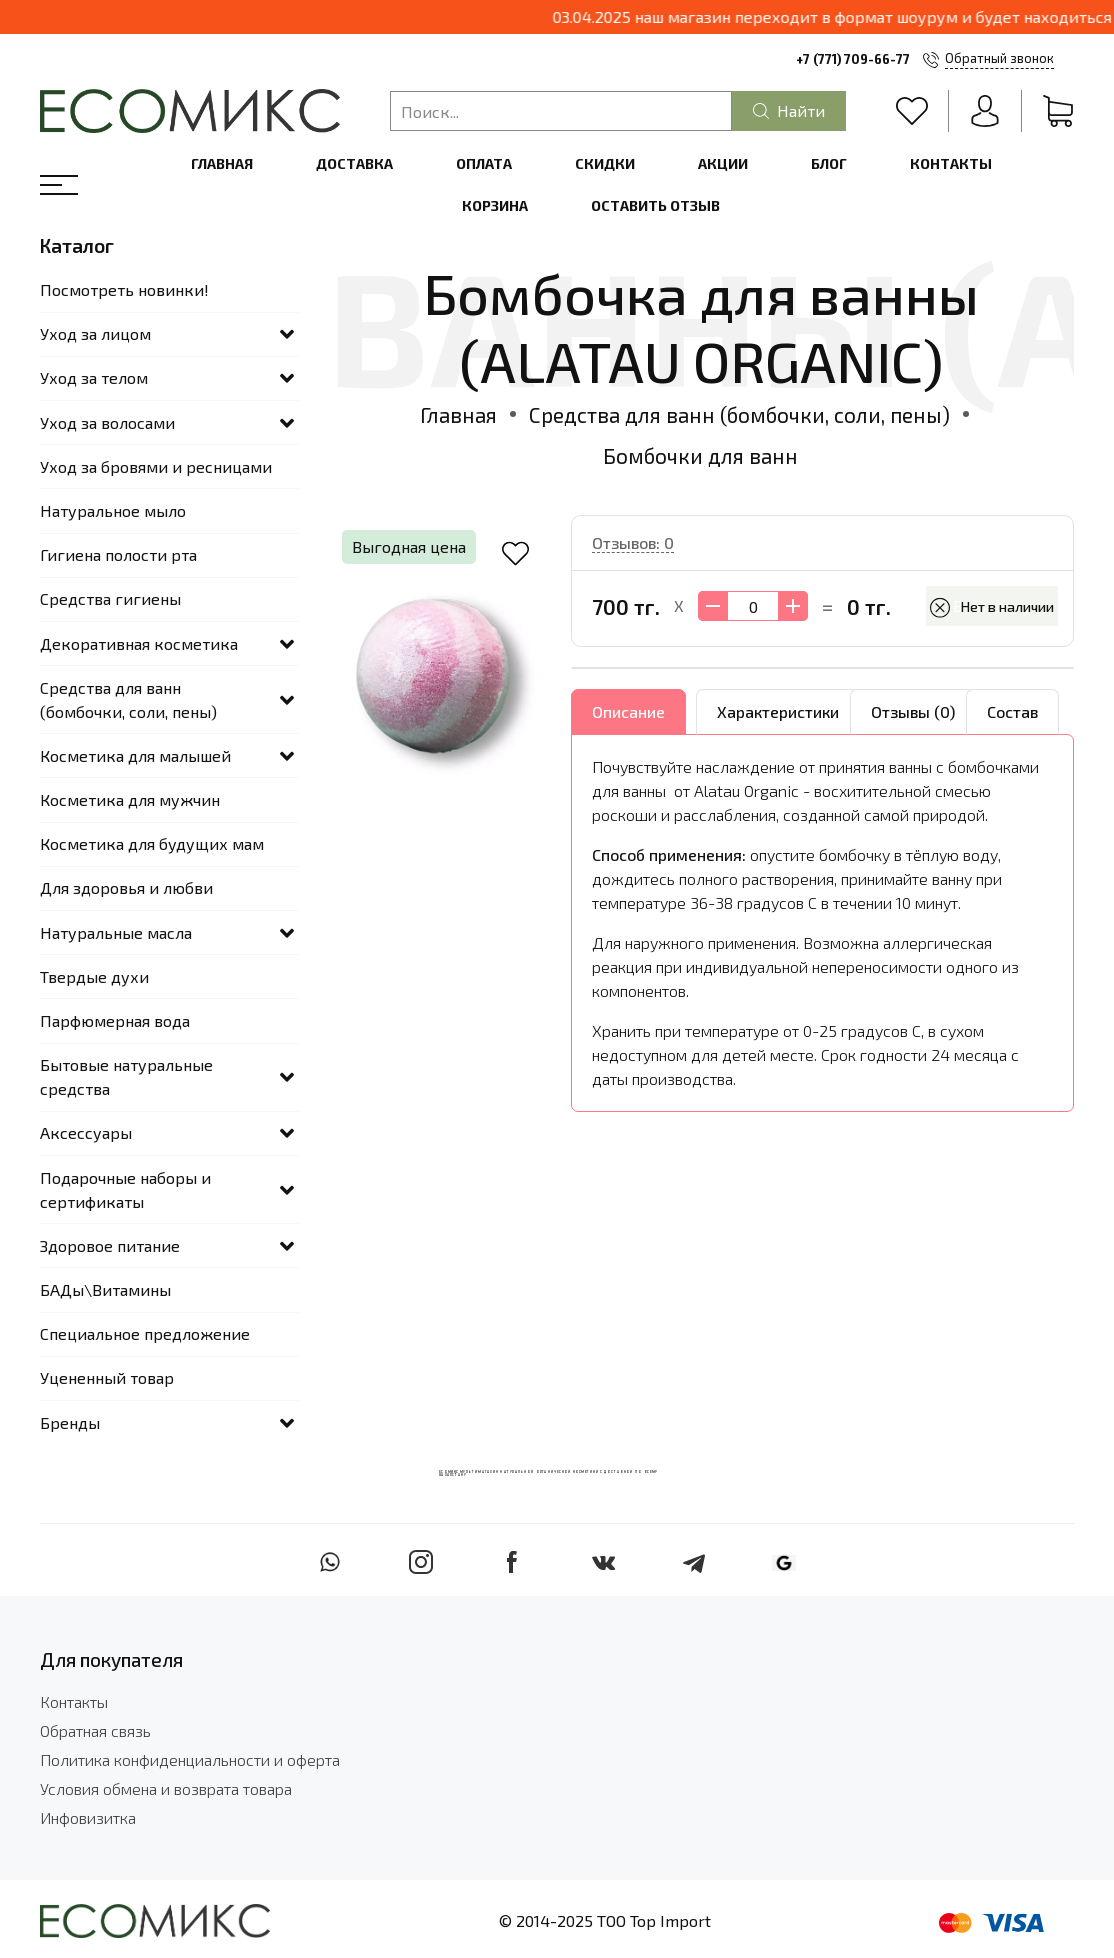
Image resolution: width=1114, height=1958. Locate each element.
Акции (723, 163)
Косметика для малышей (135, 755)
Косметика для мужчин (130, 799)
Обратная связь (95, 1730)
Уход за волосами (107, 422)
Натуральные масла (116, 932)
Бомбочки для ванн (700, 455)
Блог (829, 163)
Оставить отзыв (655, 205)
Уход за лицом (95, 333)
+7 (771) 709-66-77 (853, 59)
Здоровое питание (110, 1245)
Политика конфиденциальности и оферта (190, 1759)
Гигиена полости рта (118, 554)
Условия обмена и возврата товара (166, 1788)
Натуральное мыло (113, 510)
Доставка (354, 163)
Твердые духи (94, 976)
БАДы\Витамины (105, 1289)
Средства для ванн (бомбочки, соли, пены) (739, 414)
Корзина (495, 205)
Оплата (484, 163)
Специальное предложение (145, 1333)
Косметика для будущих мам (152, 843)
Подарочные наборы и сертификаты (125, 1189)
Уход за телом (94, 377)
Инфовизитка (88, 1817)
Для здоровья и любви (126, 887)
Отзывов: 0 (633, 542)
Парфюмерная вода (115, 1020)
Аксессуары (86, 1132)
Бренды (70, 1422)
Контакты (951, 163)
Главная (222, 163)
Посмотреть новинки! (124, 289)
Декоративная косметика (139, 643)
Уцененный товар (107, 1377)
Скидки (605, 163)
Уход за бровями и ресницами (156, 466)
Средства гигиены (110, 598)
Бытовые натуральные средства (126, 1076)
